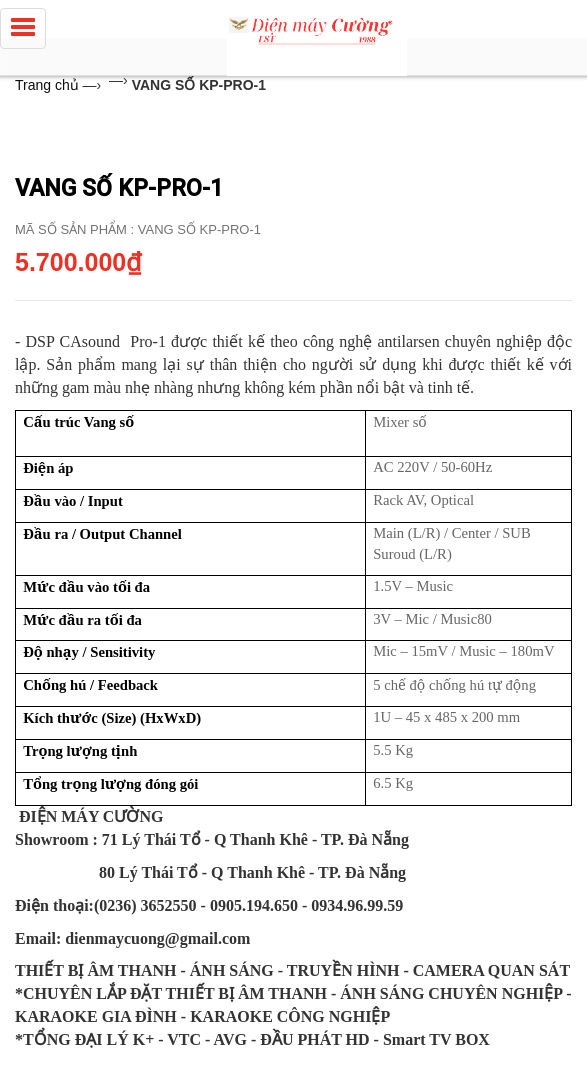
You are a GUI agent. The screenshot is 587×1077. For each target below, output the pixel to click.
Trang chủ (47, 85)
